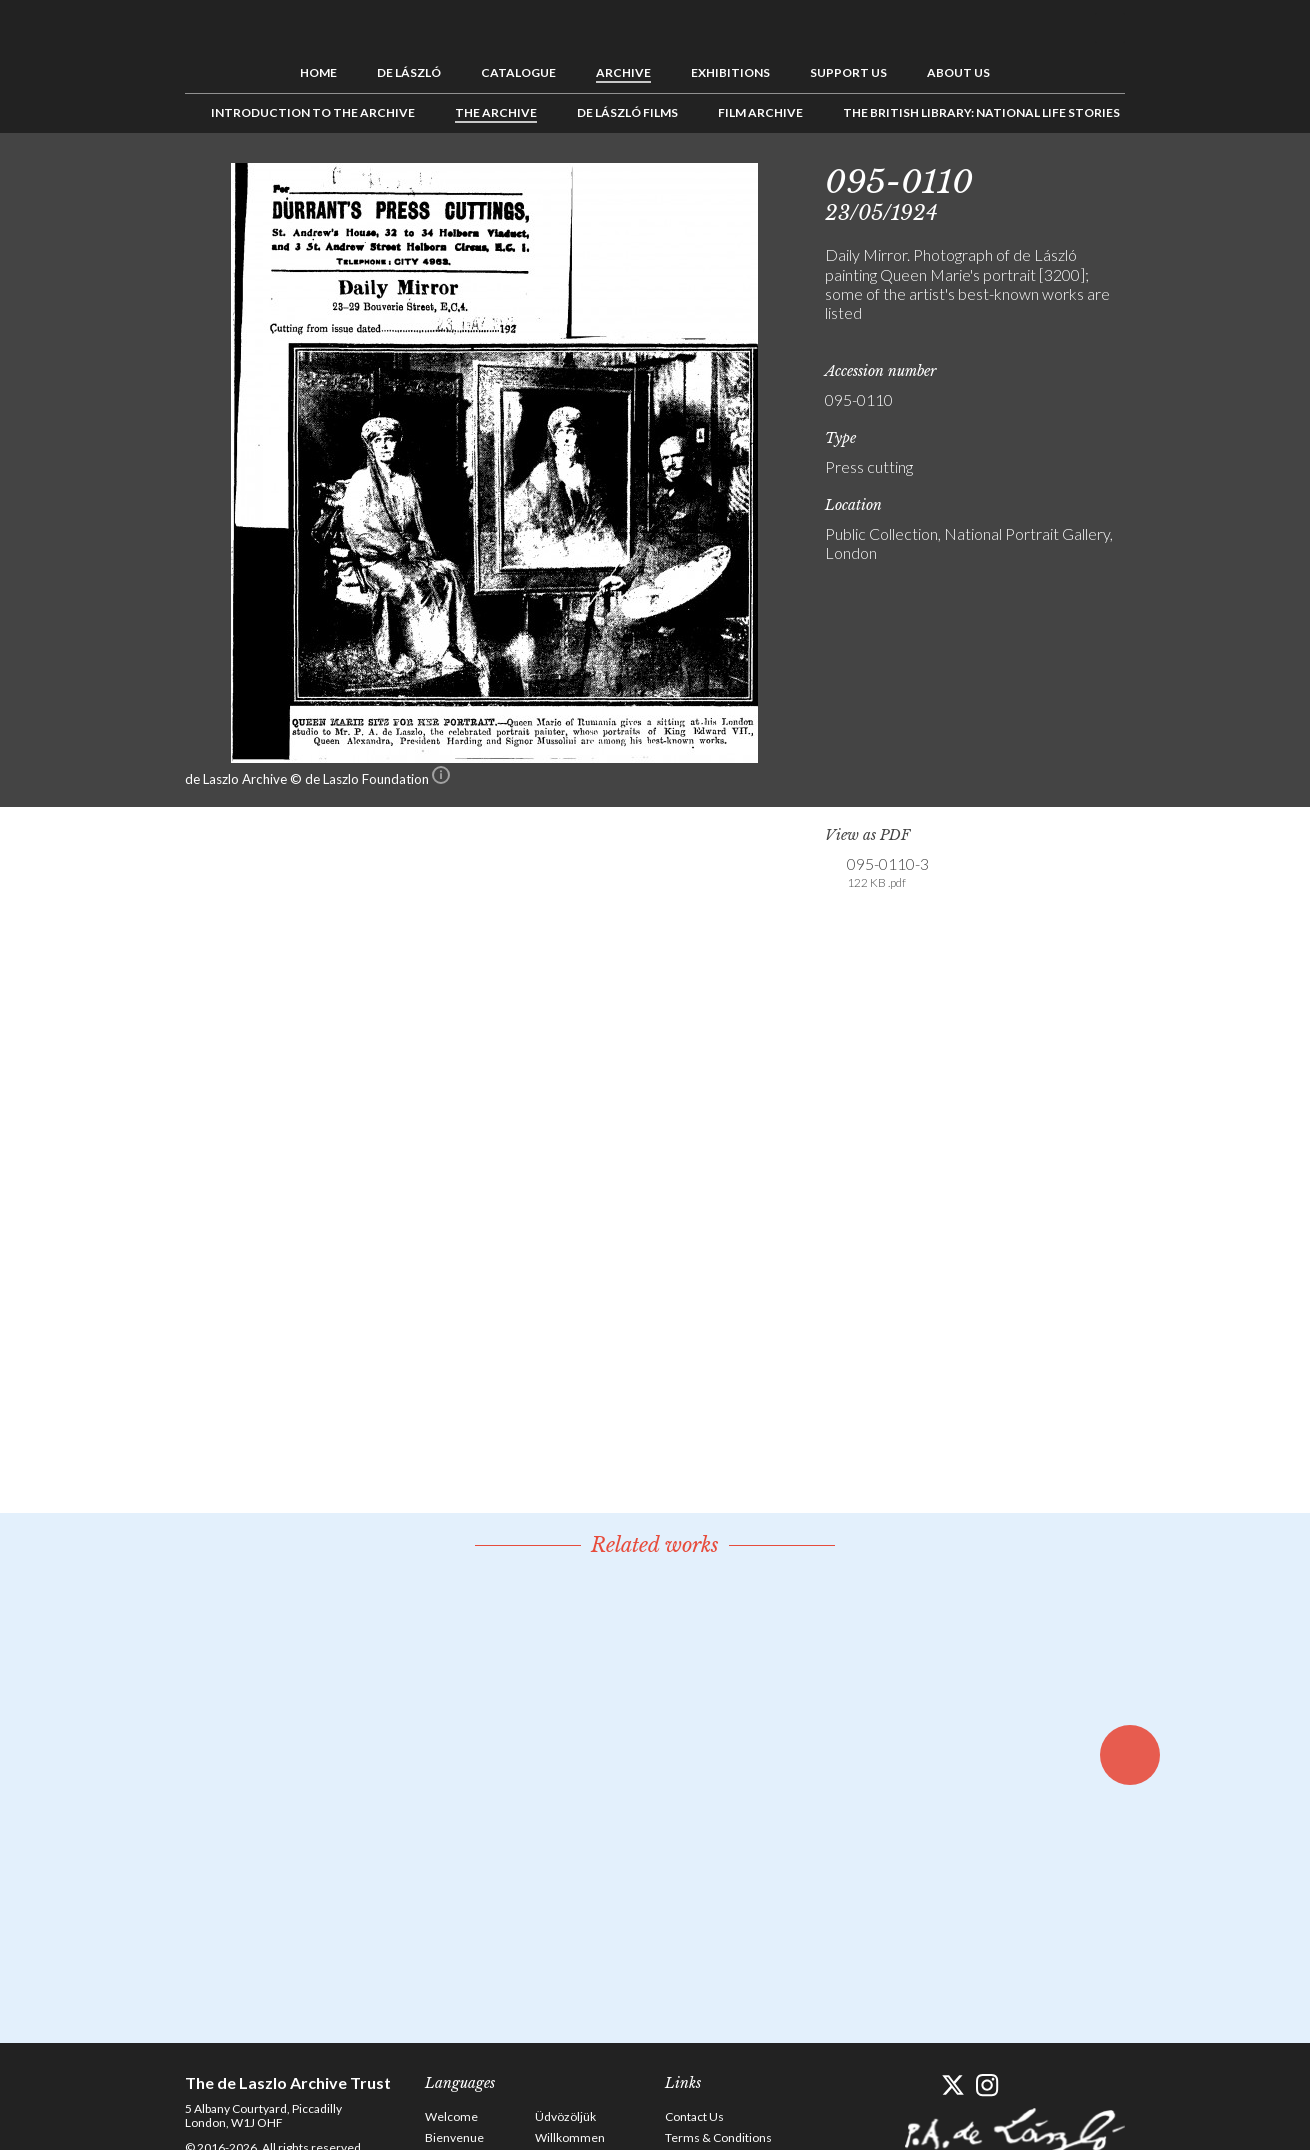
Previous (1160, 178)
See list (1191, 178)
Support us (848, 72)
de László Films (627, 112)
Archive (623, 72)
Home (318, 72)
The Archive (496, 112)
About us (958, 72)
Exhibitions (730, 72)
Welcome (451, 2116)
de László (409, 72)
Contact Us (694, 2116)
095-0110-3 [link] (888, 873)
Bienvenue (454, 2137)
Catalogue (518, 72)
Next (1222, 178)
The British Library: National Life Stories (981, 112)
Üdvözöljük (565, 2116)
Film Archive (760, 112)
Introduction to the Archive (313, 112)
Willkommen (570, 2137)
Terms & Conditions (718, 2137)
